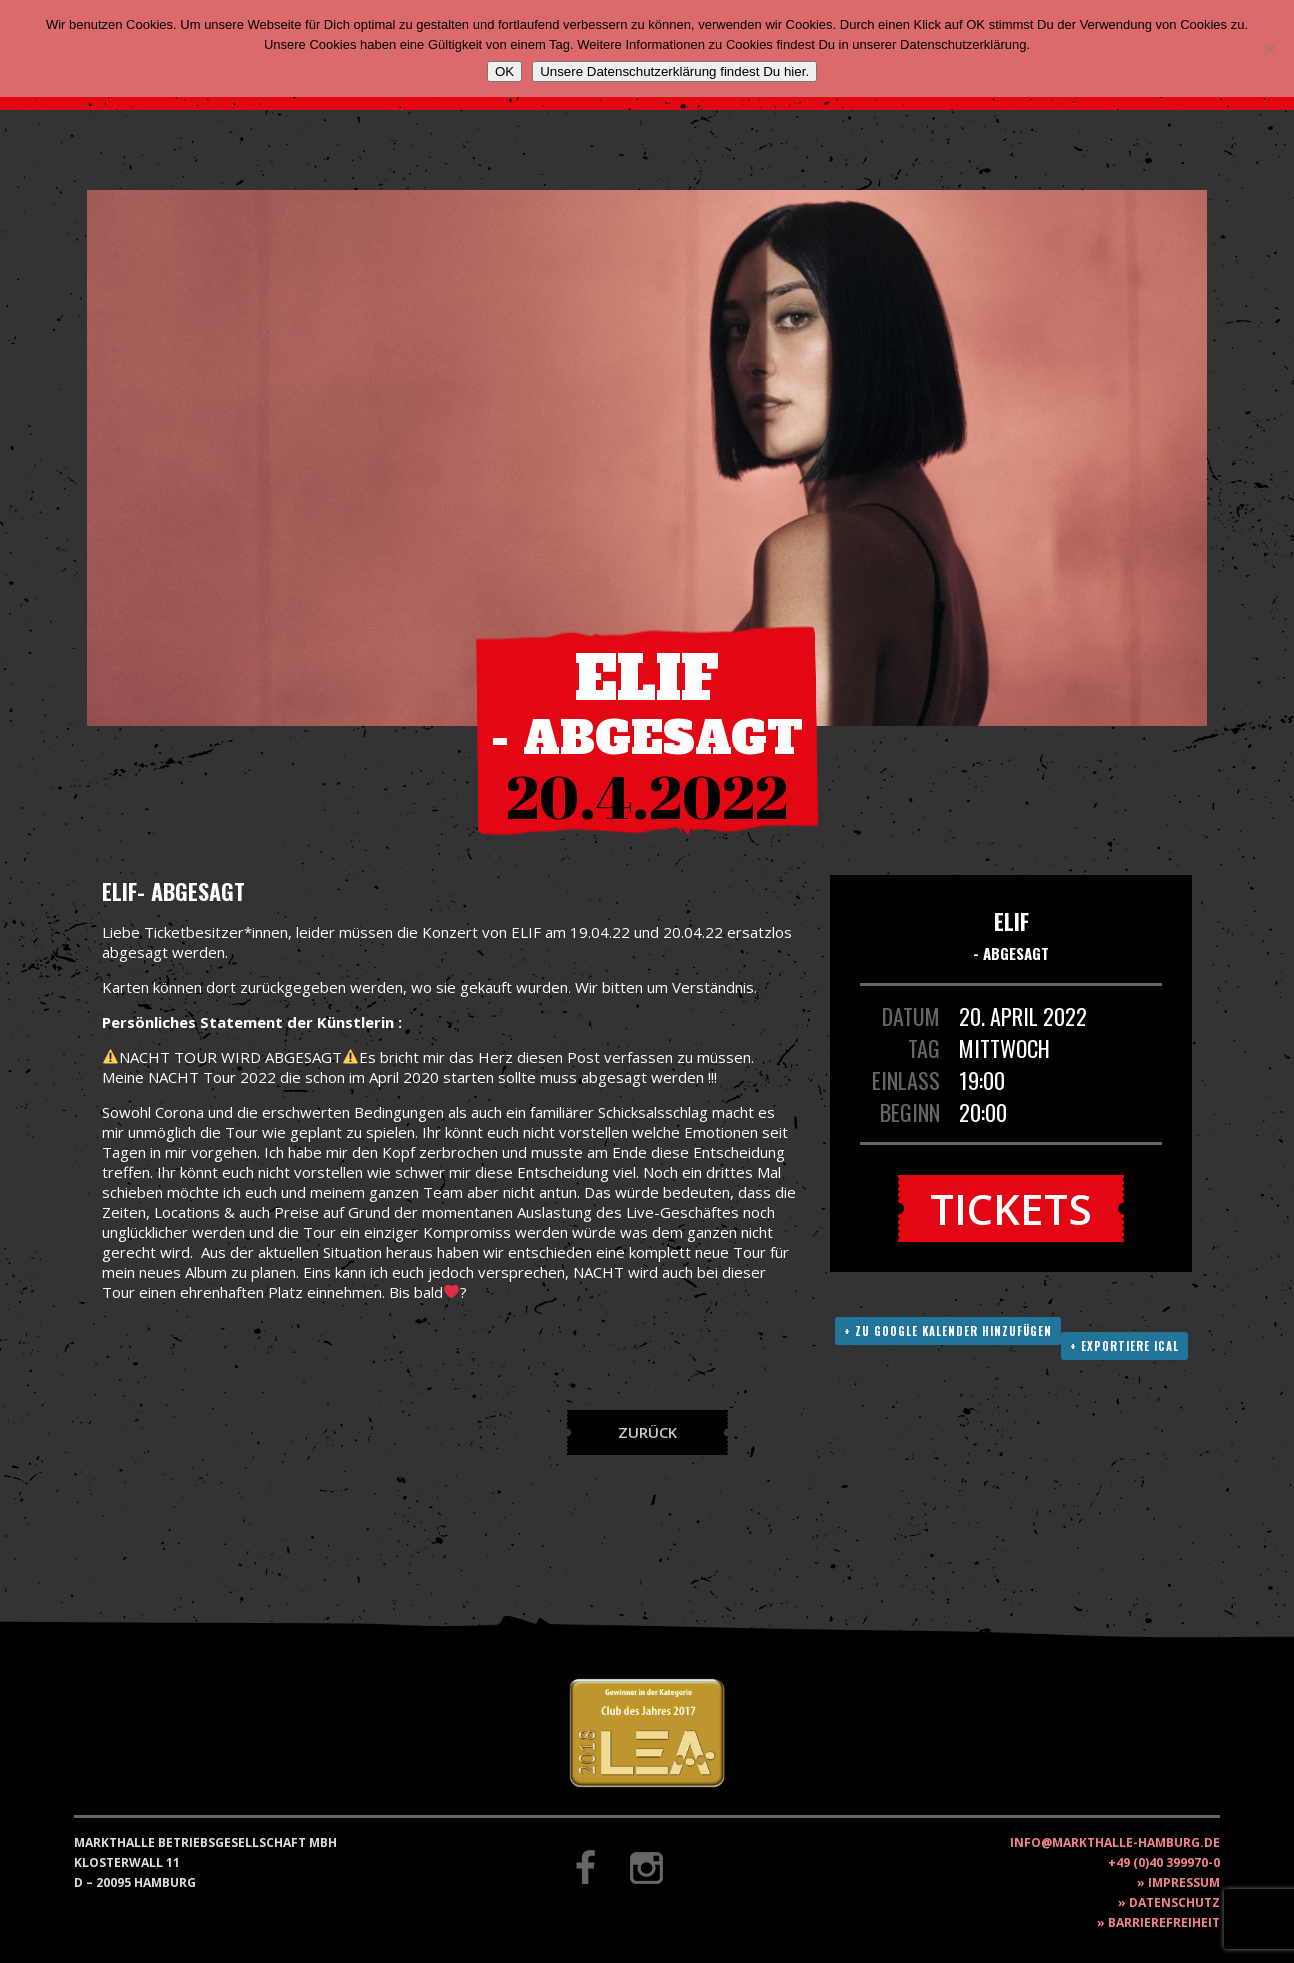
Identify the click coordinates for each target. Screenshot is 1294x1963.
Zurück (647, 1432)
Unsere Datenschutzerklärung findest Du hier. (674, 71)
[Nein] (1269, 49)
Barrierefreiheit (1164, 1922)
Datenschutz (1174, 1902)
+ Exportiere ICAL (1124, 1346)
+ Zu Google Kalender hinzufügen (948, 1331)
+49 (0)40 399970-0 (1164, 1862)
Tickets (1011, 1208)
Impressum (1184, 1882)
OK (504, 71)
